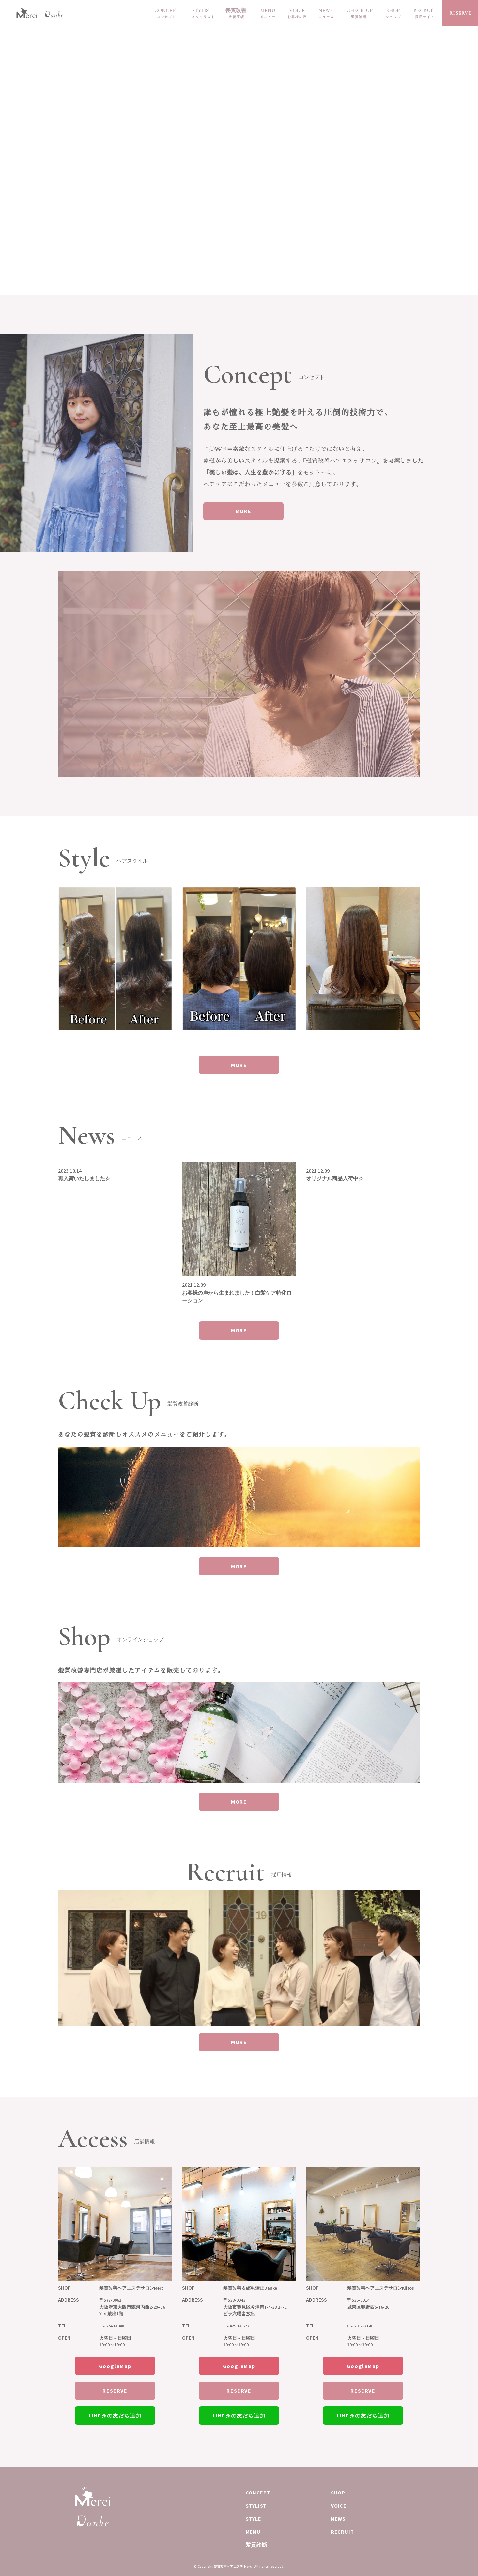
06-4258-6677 (236, 2326)
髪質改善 (235, 10)
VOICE (297, 10)
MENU (267, 10)
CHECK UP (360, 10)
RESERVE (460, 13)
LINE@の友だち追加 (115, 2415)
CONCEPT (166, 10)
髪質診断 (257, 2544)
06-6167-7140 (360, 2326)
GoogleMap (115, 2366)
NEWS (325, 10)
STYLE (253, 2518)
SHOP (393, 10)
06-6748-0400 (112, 2326)
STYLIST (202, 10)
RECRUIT (424, 10)
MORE (246, 511)
